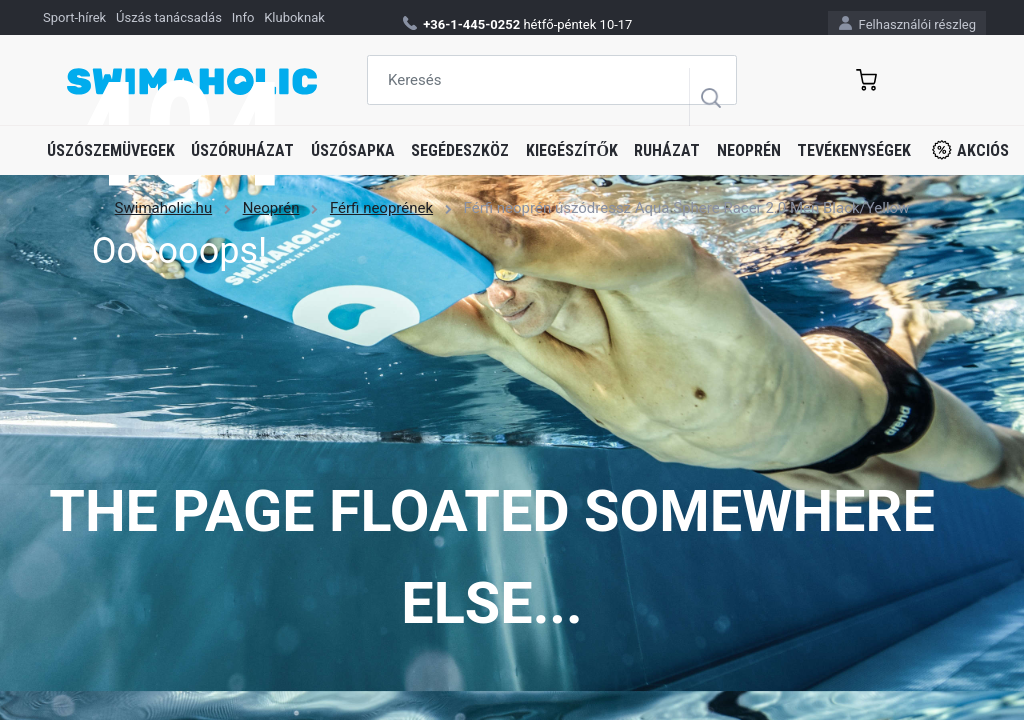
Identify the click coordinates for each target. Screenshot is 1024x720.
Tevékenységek (854, 150)
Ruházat (667, 150)
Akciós (970, 150)
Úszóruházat (242, 150)
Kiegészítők (572, 150)
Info (243, 17)
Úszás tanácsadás (169, 17)
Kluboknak (294, 17)
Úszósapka (353, 150)
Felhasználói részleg (907, 23)
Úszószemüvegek (111, 150)
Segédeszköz (460, 150)
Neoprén (749, 150)
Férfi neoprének (381, 208)
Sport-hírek (74, 17)
